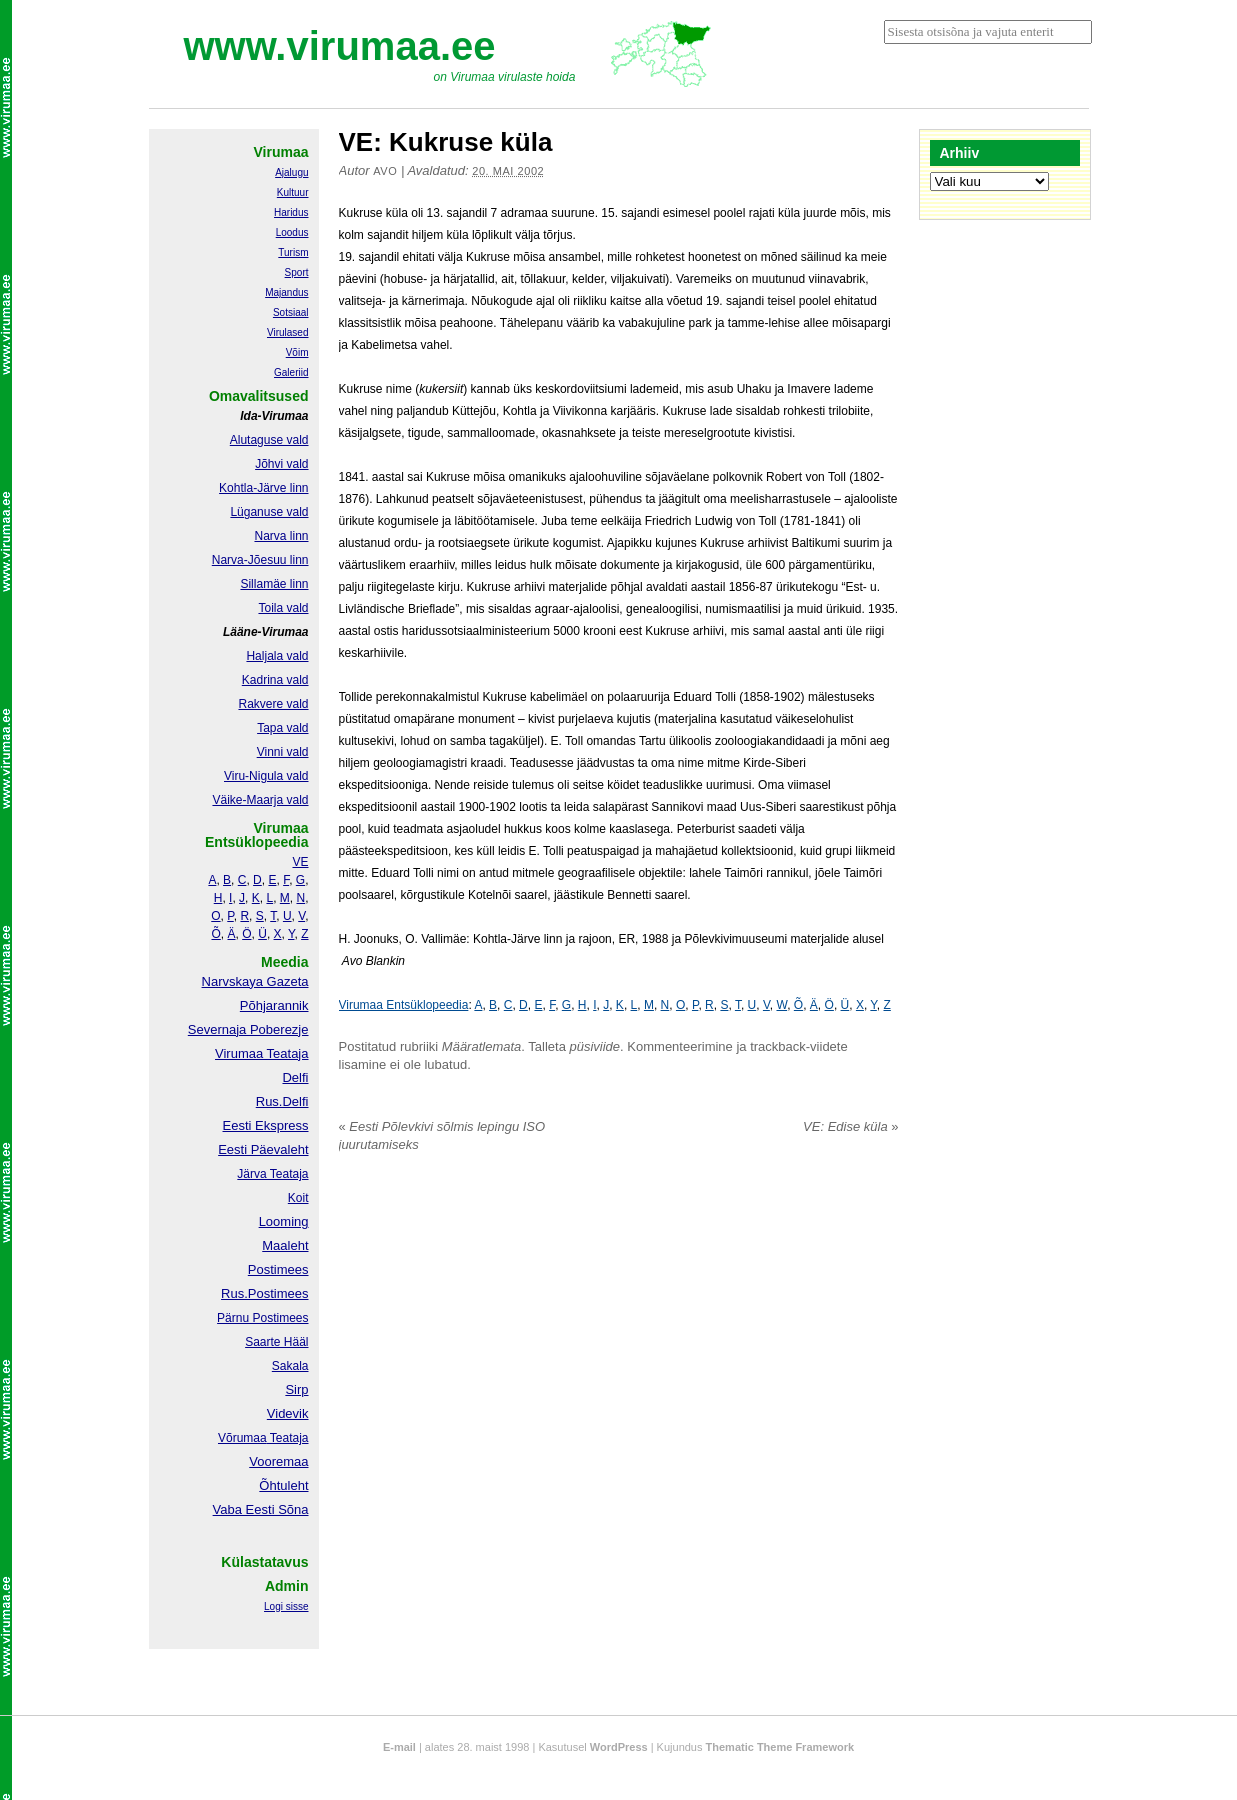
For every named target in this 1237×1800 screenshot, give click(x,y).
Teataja (288, 1438)
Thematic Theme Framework (780, 1747)
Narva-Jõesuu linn (260, 560)
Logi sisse (286, 1606)
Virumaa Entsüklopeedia (404, 1005)
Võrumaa (242, 1438)
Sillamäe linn (274, 584)
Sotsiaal (291, 312)
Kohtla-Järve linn (263, 488)
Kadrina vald (275, 680)
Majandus (286, 292)
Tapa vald (282, 728)
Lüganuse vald (269, 512)
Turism (293, 252)
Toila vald (283, 608)
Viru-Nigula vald (266, 776)
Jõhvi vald (281, 464)
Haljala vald (277, 656)
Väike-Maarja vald (260, 800)
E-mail (399, 1747)
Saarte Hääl (276, 1342)
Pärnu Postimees (262, 1318)
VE (300, 862)
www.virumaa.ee (340, 46)
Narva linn (281, 536)
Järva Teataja (272, 1174)
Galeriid (291, 372)
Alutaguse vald (269, 440)
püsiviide (595, 1046)
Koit (298, 1198)
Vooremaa (278, 1461)
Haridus (291, 212)
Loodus (292, 232)
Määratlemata (481, 1046)
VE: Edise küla (850, 1126)
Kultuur (293, 192)
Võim (297, 352)
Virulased (288, 332)
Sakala (290, 1366)
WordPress (619, 1747)
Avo (385, 171)
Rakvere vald (273, 704)
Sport (297, 272)
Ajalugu (291, 172)
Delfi (295, 1077)
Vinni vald (283, 752)
